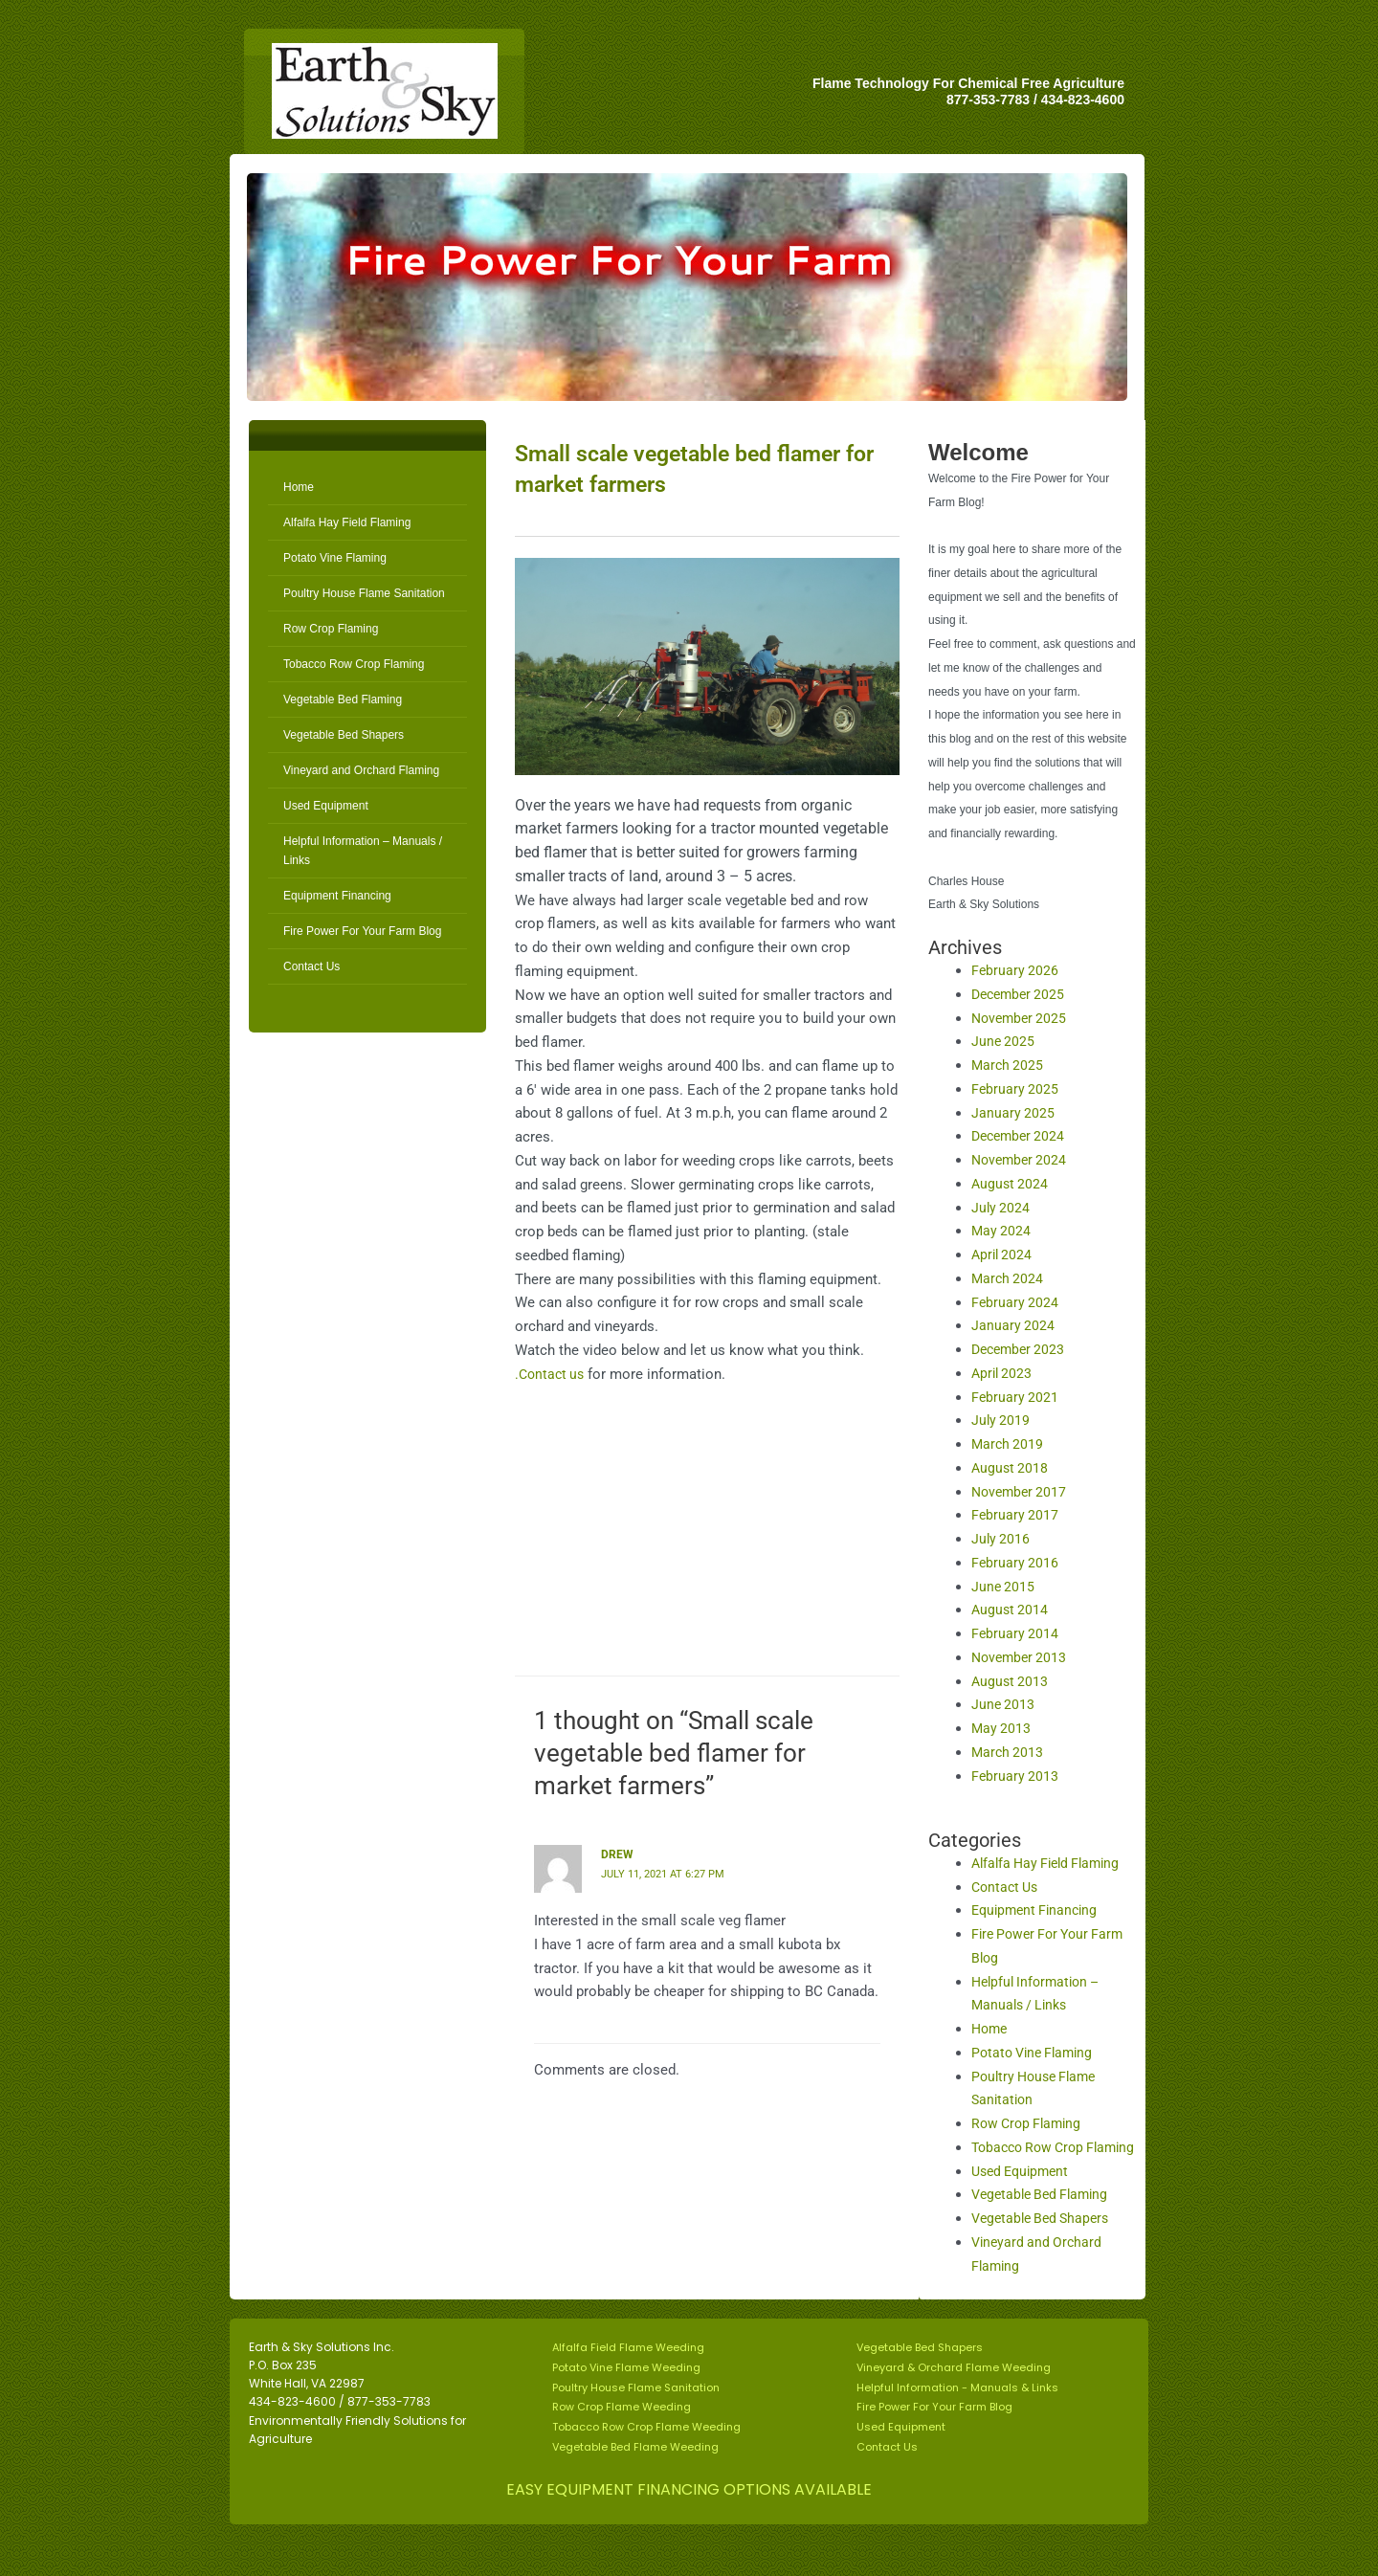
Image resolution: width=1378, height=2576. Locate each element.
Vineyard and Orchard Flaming (361, 770)
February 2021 (1015, 1397)
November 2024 (1021, 1159)
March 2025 (1008, 1065)
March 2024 (1008, 1278)
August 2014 (1011, 1609)
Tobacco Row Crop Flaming (353, 664)
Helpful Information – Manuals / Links (362, 850)
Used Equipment (325, 805)
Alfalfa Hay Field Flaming (347, 522)
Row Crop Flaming (330, 628)
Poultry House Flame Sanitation (364, 593)
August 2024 (1011, 1183)
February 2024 (1015, 1302)
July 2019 (1001, 1420)
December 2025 (1021, 994)
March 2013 (1008, 1752)
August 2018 (1011, 1468)
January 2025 (1013, 1112)
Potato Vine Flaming (335, 558)
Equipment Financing (337, 895)
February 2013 (1015, 1776)
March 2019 (1008, 1444)
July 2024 (1001, 1207)
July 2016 (1001, 1538)
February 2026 (1015, 970)
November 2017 (1021, 1491)
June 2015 (1003, 1586)
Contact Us (311, 966)
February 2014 (1015, 1633)
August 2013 (1011, 1681)
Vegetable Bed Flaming (342, 699)
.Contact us (552, 1374)
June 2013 (1003, 1704)
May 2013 (1002, 1728)
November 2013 (1021, 1657)
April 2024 (1003, 1254)
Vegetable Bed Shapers (343, 735)
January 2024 (1013, 1325)
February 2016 (1015, 1562)
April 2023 (1003, 1373)
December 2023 (1021, 1349)
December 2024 (1021, 1135)
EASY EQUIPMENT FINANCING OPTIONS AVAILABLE (689, 2513)
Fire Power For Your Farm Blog (362, 931)
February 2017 (1015, 1514)
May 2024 (1002, 1230)
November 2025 (1021, 1018)
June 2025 (1003, 1041)
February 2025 (1015, 1089)
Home (298, 487)
